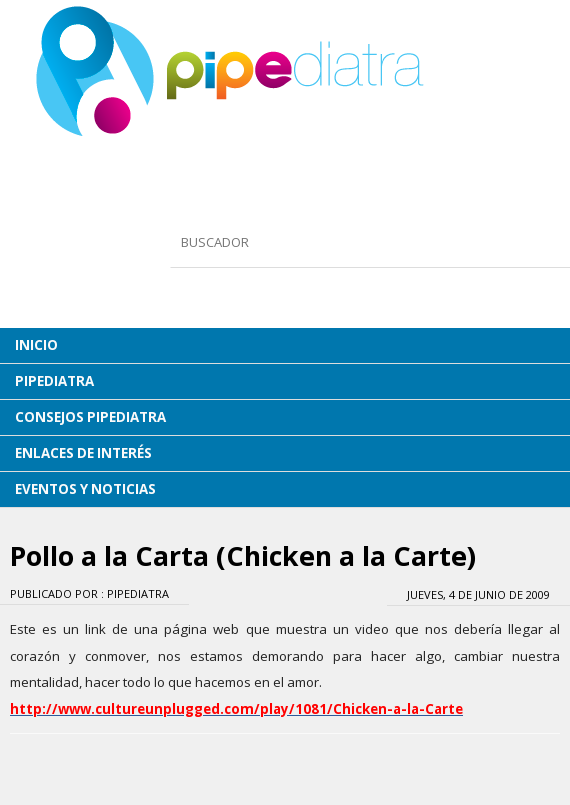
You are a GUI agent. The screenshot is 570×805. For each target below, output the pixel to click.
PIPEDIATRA (54, 381)
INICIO (36, 345)
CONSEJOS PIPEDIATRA (90, 417)
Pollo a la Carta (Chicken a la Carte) (243, 556)
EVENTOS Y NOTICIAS (85, 489)
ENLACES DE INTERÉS (83, 453)
